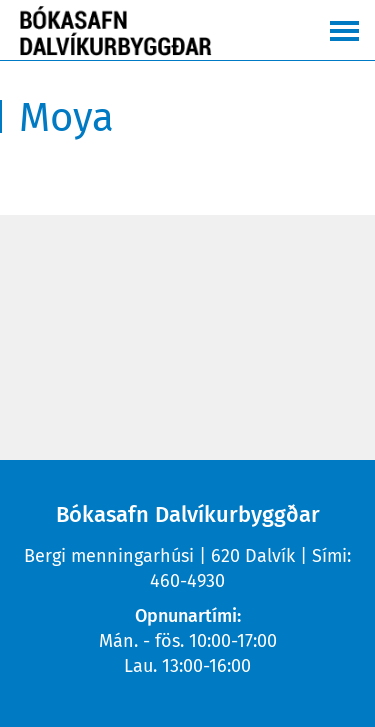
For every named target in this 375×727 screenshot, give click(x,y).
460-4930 (187, 581)
